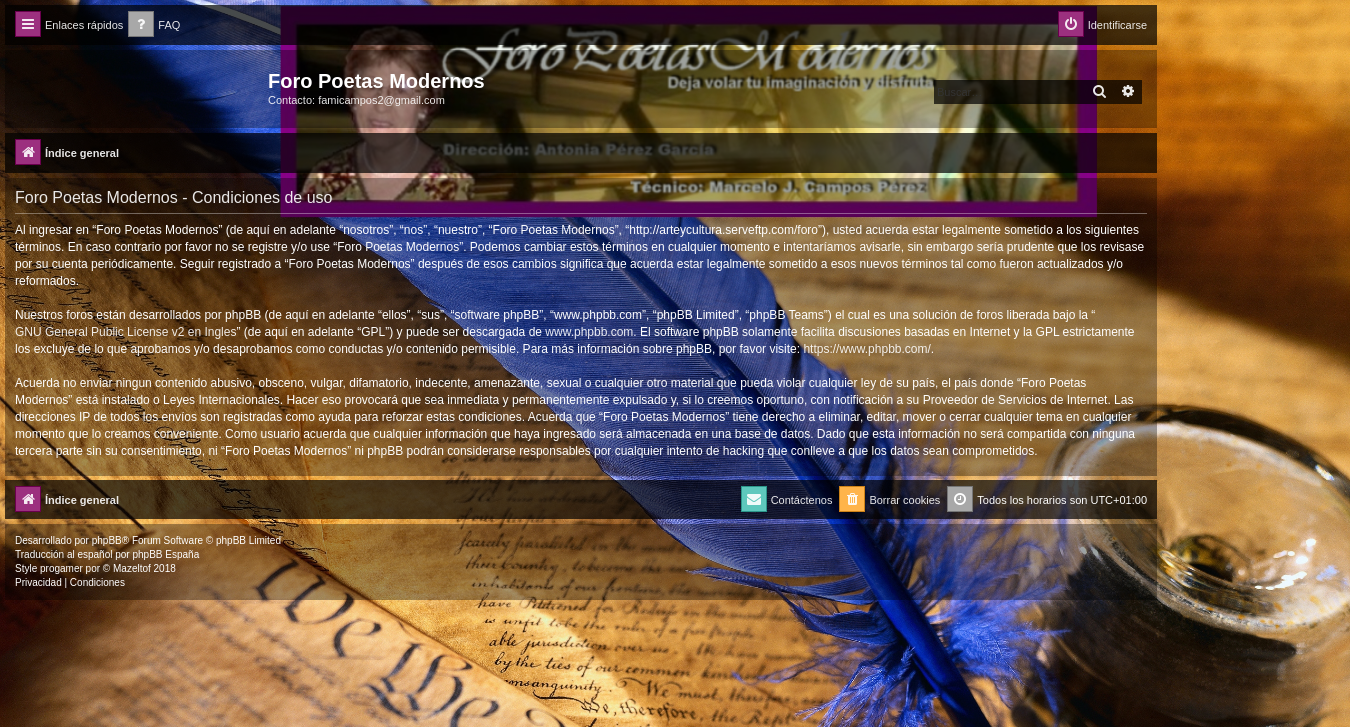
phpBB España (165, 554)
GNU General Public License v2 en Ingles (125, 332)
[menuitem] (154, 25)
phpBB (107, 540)
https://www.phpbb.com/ (866, 349)
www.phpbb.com (589, 332)
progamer (61, 568)
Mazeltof (132, 568)
